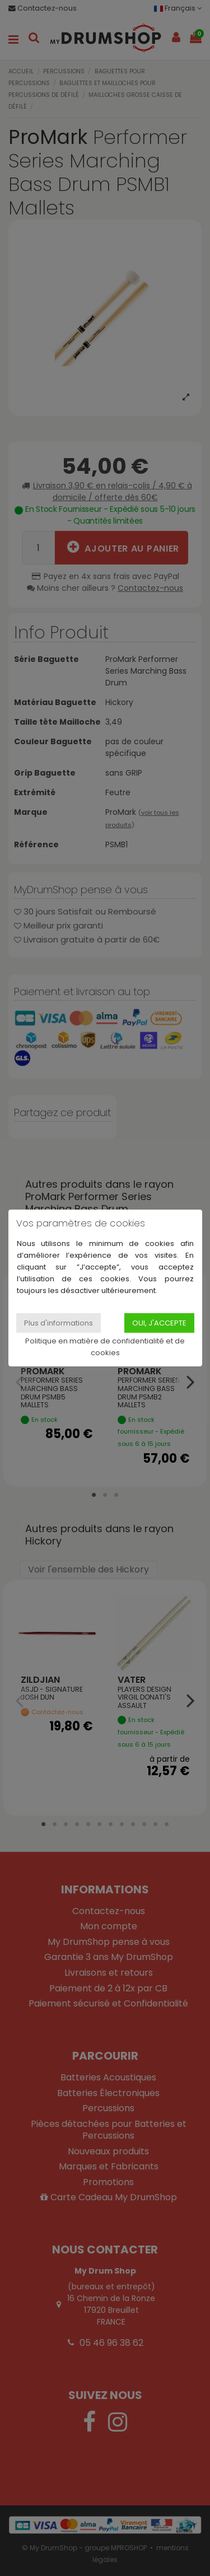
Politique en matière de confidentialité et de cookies (105, 1347)
